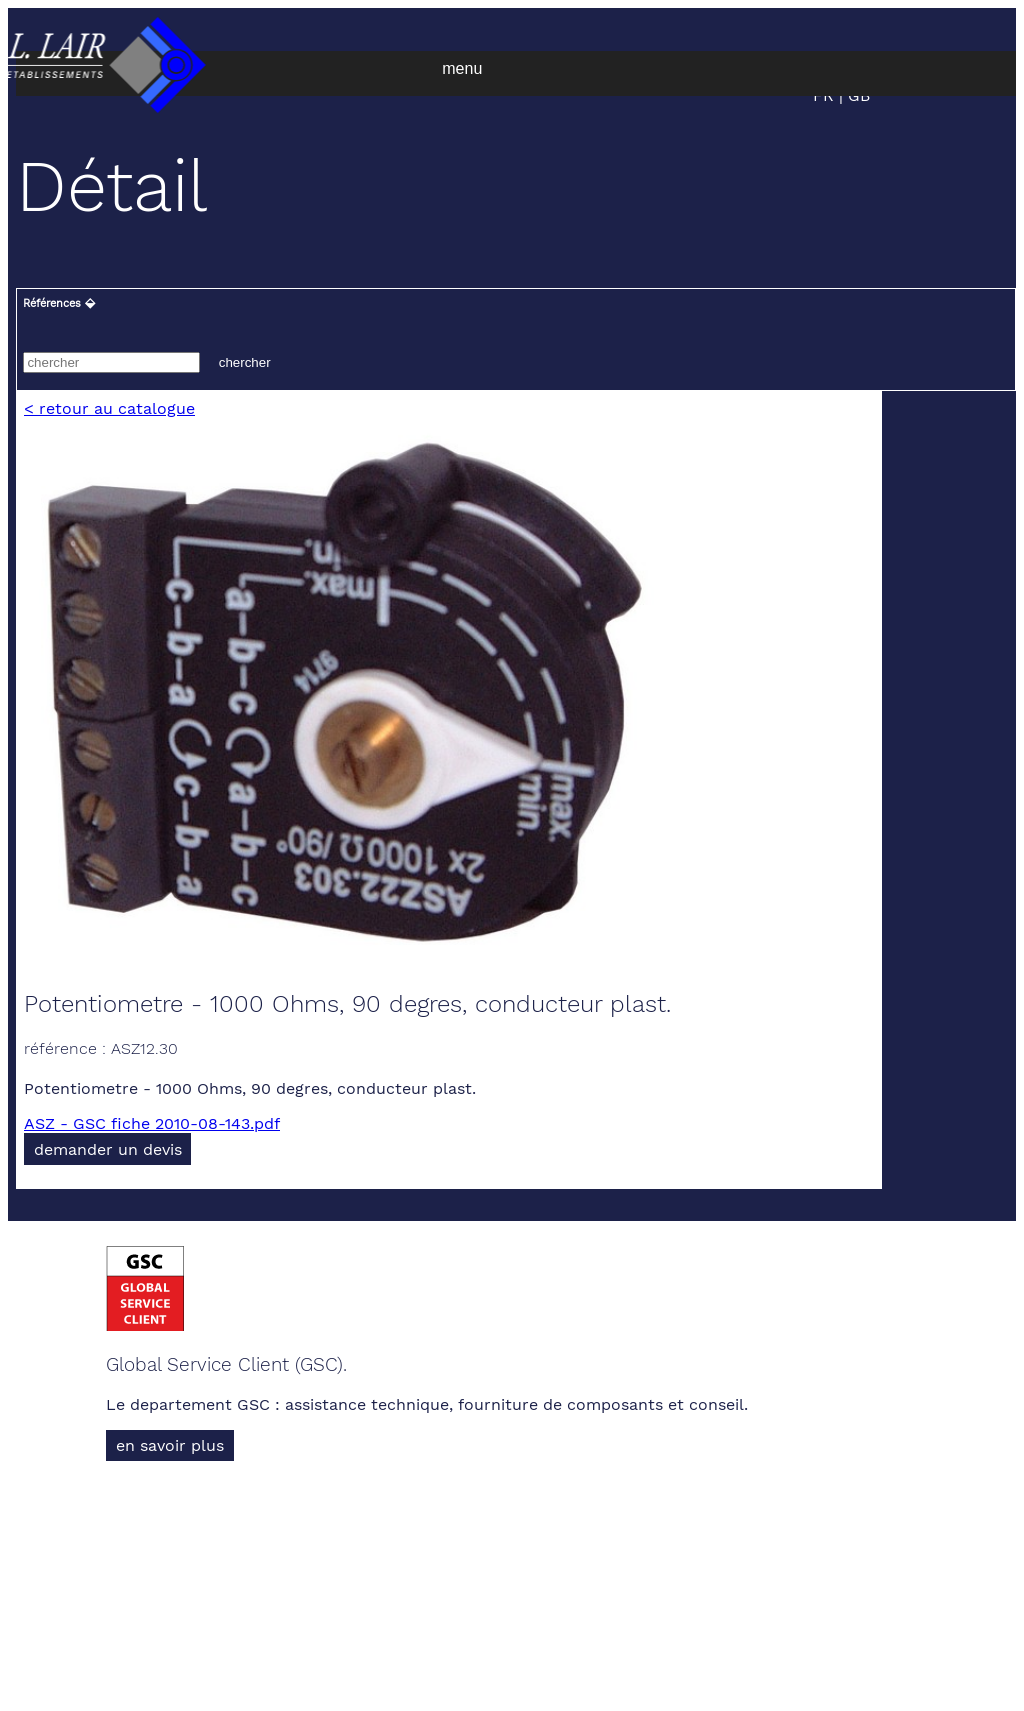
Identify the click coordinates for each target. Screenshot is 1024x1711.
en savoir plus (170, 1445)
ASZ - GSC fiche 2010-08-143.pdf (152, 1123)
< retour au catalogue (109, 408)
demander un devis (108, 1149)
